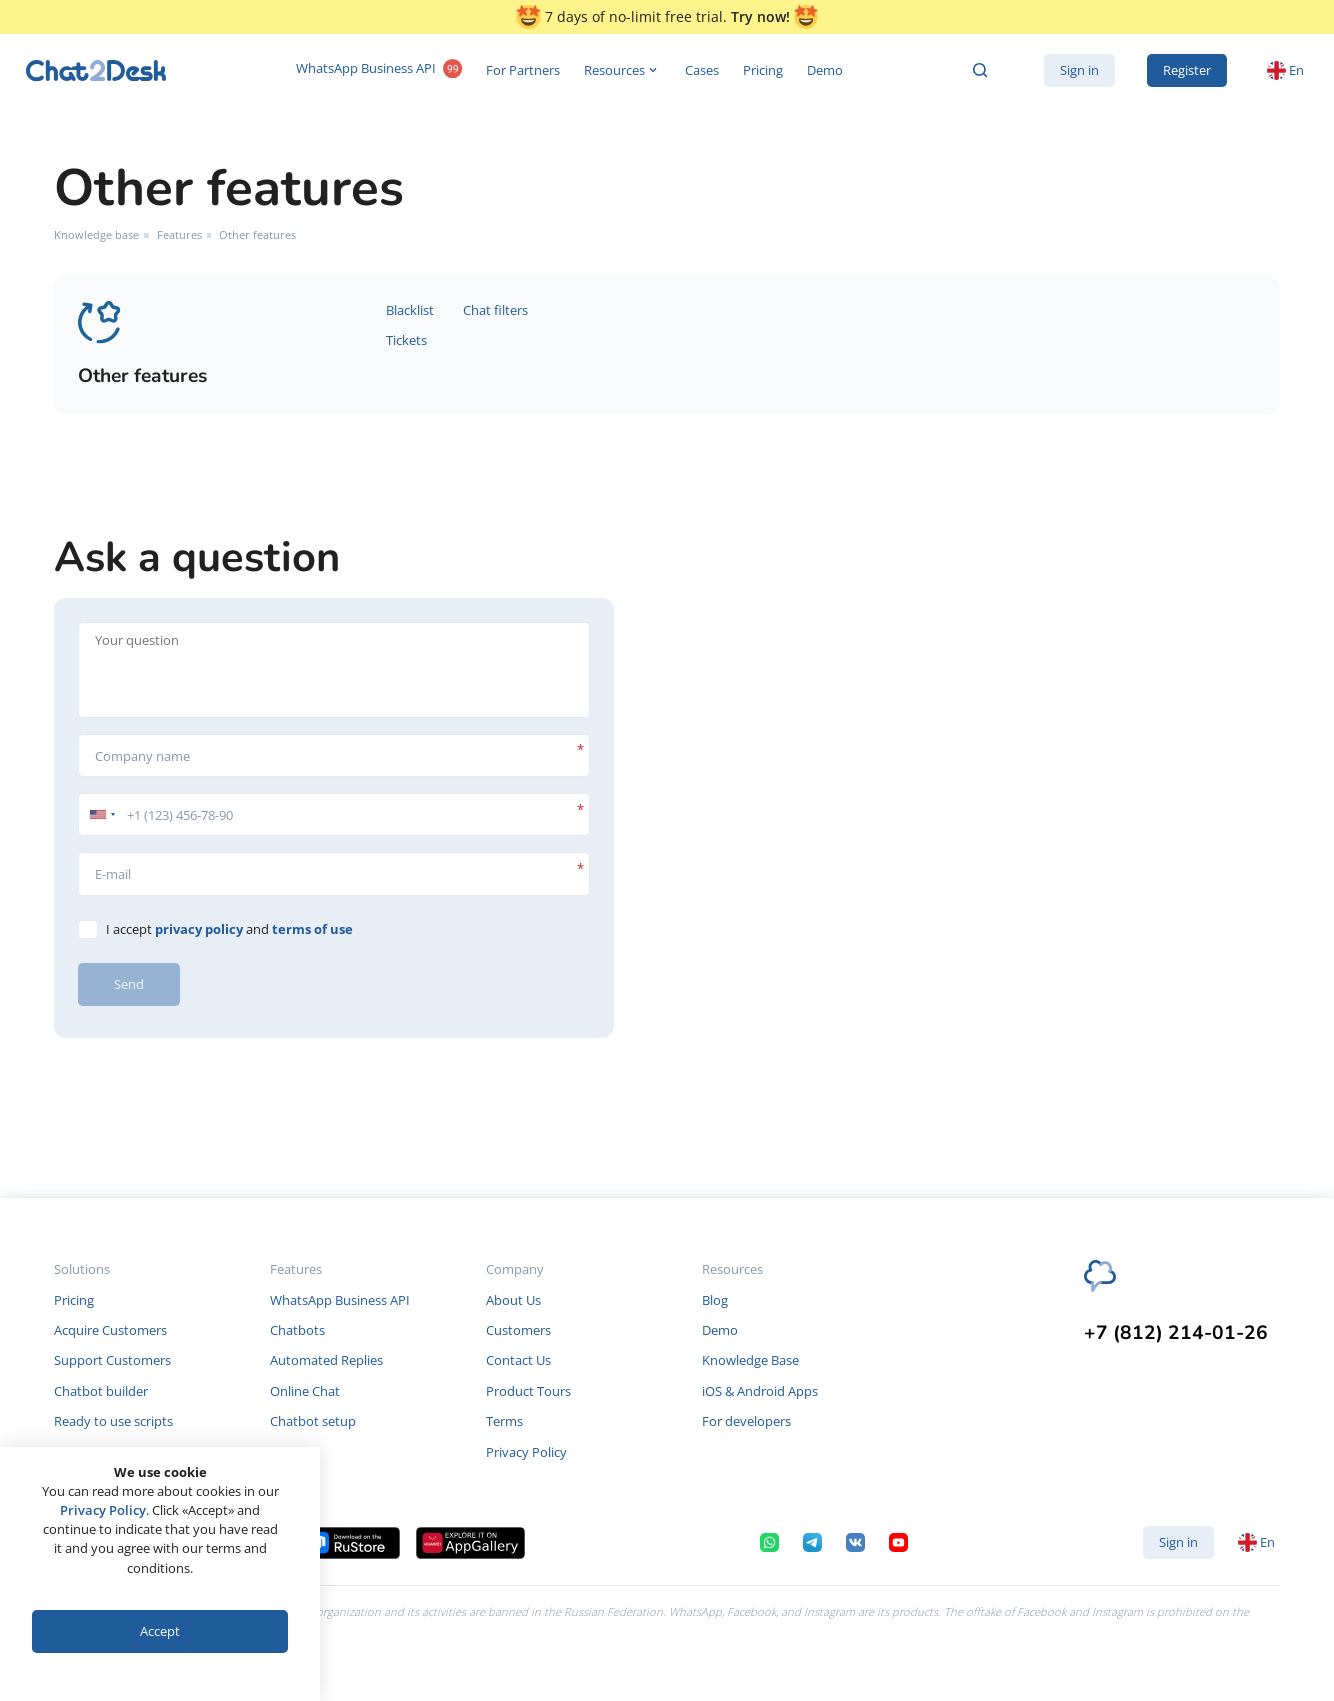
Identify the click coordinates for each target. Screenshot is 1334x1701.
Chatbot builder (101, 1391)
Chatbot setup (313, 1421)
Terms (504, 1421)
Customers (518, 1330)
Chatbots (297, 1330)
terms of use (312, 929)
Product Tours (528, 1391)
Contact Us (518, 1360)
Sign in (1079, 70)
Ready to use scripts (113, 1421)
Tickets (406, 340)
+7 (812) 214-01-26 (1176, 1333)
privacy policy (199, 929)
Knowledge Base (750, 1360)
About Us (513, 1300)
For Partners (523, 70)
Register (1187, 70)
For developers (746, 1421)
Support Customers (112, 1360)
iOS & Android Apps (760, 1391)
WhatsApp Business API (378, 70)
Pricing (763, 70)
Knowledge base (96, 234)
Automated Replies (326, 1360)
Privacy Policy (526, 1452)
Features (179, 234)
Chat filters (495, 310)
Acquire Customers (110, 1330)
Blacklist (410, 310)
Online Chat (305, 1391)
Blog (715, 1300)
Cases (702, 70)
